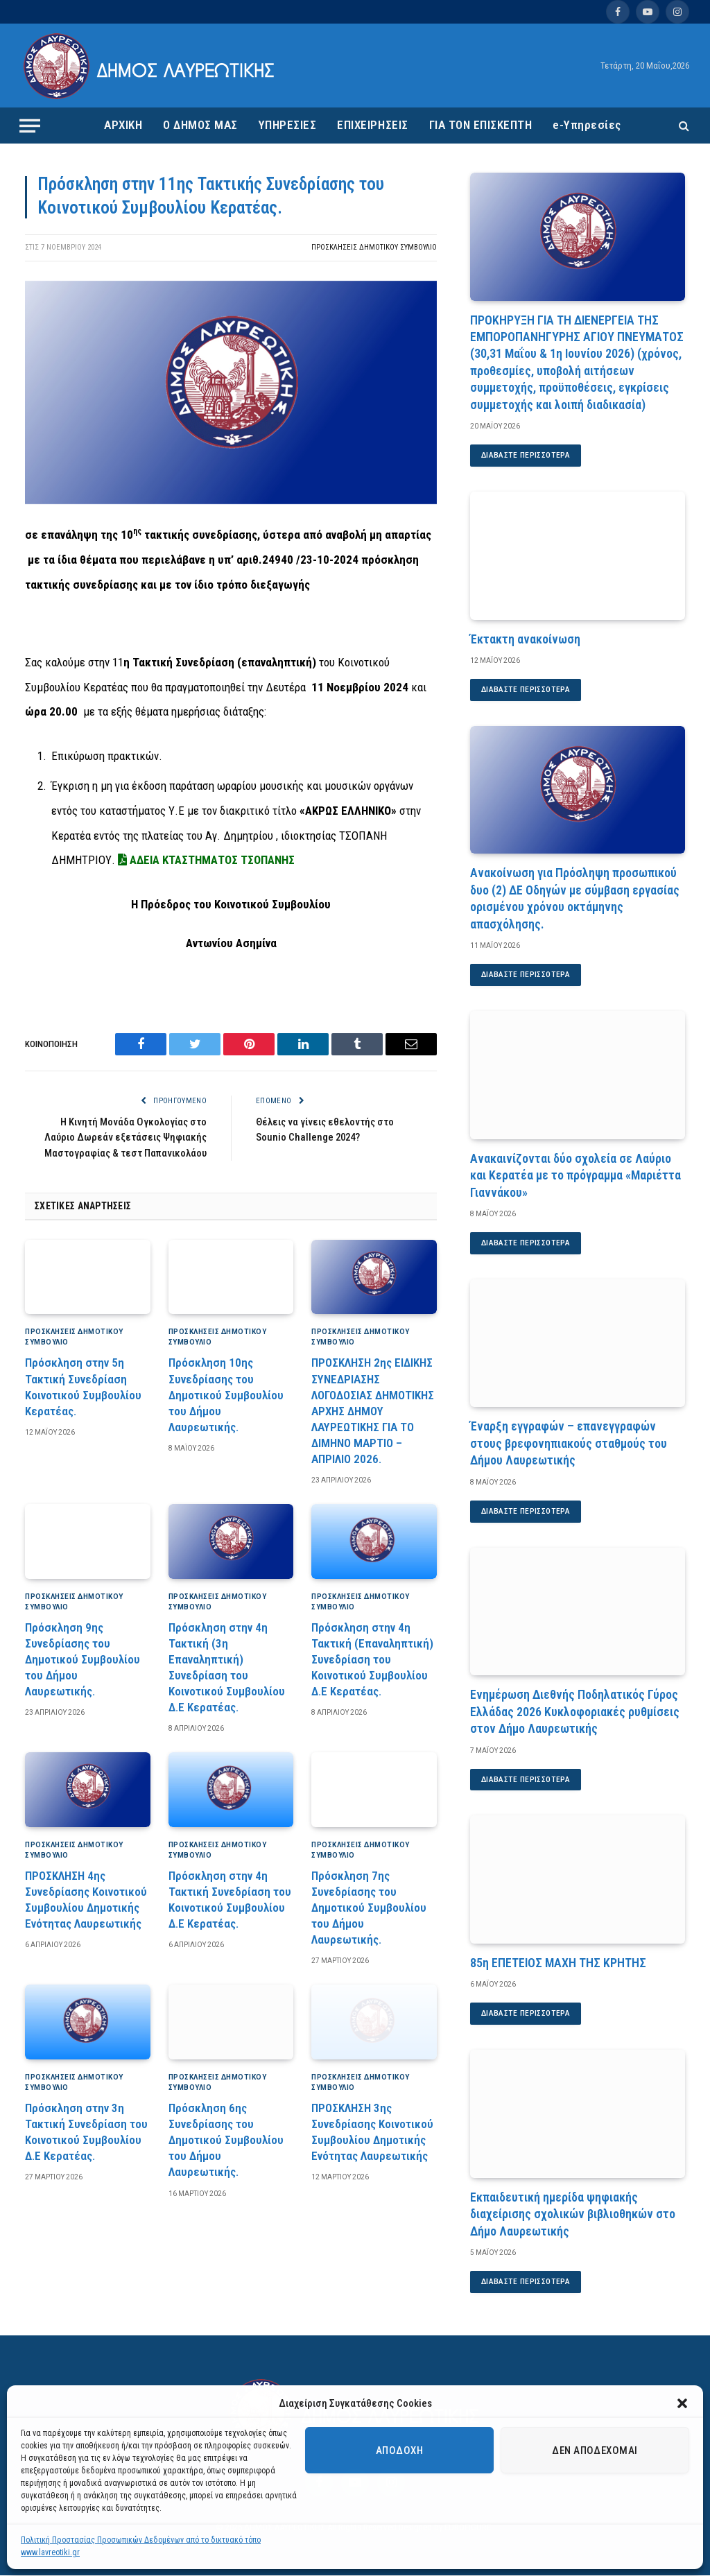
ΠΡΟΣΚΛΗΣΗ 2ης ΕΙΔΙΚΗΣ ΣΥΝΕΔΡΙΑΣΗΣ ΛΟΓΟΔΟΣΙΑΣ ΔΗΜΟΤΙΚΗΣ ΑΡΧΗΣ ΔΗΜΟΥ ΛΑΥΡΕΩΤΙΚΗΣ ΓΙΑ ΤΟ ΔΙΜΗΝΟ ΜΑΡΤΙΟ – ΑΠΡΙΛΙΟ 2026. (372, 1411)
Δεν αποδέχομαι (594, 2450)
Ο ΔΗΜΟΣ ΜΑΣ (200, 125)
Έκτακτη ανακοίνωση (525, 639)
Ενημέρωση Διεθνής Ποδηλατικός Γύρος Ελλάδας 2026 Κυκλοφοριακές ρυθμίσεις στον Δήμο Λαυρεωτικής (574, 1712)
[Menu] (29, 125)
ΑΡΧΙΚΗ (123, 125)
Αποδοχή (399, 2450)
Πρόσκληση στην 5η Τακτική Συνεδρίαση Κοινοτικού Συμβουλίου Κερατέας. (83, 1386)
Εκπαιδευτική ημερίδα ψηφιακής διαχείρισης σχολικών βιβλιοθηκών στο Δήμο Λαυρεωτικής (572, 2214)
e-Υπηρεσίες (587, 125)
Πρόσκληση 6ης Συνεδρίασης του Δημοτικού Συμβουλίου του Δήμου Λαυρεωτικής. (226, 2140)
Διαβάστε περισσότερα (527, 455)
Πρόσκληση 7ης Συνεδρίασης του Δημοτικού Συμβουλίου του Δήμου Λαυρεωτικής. (368, 1907)
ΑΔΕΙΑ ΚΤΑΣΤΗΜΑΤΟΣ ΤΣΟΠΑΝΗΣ (205, 860)
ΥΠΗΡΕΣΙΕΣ (288, 125)
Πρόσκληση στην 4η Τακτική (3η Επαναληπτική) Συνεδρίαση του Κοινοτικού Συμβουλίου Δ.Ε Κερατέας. (226, 1667)
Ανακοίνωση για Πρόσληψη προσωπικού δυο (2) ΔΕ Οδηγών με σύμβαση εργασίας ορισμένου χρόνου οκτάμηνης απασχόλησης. (574, 898)
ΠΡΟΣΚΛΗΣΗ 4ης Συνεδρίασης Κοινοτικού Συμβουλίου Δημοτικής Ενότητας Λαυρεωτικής (86, 1899)
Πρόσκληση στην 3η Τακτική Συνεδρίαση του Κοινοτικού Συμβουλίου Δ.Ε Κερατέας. (86, 2132)
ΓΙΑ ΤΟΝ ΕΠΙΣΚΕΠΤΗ (480, 125)
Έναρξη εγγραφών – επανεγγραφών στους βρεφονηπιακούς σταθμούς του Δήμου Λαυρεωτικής (568, 1443)
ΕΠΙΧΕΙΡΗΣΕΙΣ (372, 125)
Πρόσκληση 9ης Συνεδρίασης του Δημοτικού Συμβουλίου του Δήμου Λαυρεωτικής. (82, 1659)
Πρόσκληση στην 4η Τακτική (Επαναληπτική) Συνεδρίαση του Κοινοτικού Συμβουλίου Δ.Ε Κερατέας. (372, 1659)
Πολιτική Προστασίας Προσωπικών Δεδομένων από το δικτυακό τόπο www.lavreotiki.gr (141, 2546)
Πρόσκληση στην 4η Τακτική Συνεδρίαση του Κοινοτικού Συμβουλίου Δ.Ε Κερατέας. (229, 1899)
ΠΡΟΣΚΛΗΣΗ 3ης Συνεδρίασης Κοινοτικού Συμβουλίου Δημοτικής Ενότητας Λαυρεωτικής (372, 2132)
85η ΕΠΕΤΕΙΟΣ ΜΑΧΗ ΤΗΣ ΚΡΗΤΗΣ (558, 1963)
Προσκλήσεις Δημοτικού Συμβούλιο (374, 247)
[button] (682, 2403)
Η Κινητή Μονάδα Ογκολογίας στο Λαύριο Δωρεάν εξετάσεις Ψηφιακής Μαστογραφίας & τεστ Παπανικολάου (125, 1137)
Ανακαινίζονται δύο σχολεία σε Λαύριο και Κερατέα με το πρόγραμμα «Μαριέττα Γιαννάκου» (575, 1175)
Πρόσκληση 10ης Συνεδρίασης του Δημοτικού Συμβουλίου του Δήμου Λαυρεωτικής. (226, 1394)
